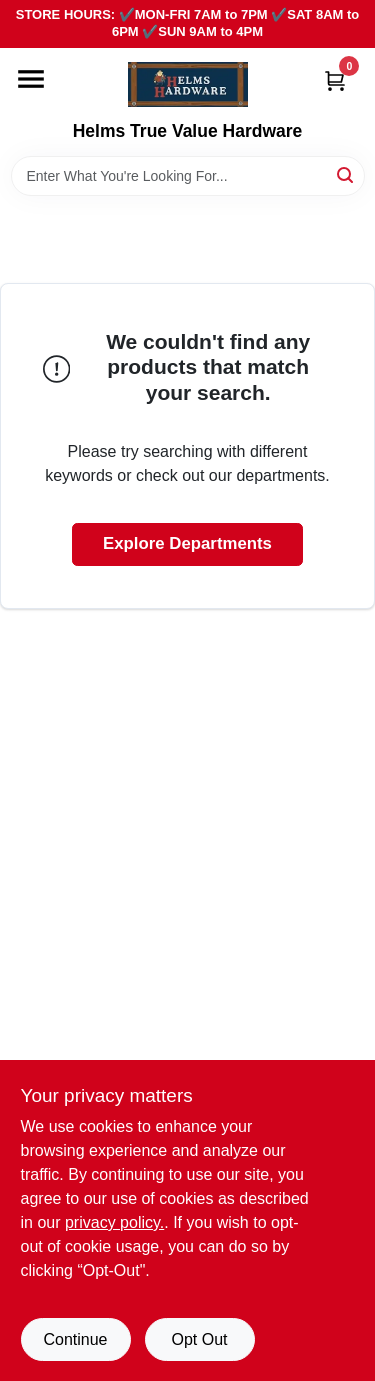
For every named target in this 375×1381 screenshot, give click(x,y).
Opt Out (199, 1339)
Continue (75, 1339)
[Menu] (31, 79)
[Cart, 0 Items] (335, 80)
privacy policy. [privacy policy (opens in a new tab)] (114, 1222)
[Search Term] (188, 176)
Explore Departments (187, 543)
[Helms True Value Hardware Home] (188, 84)
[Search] (346, 174)
